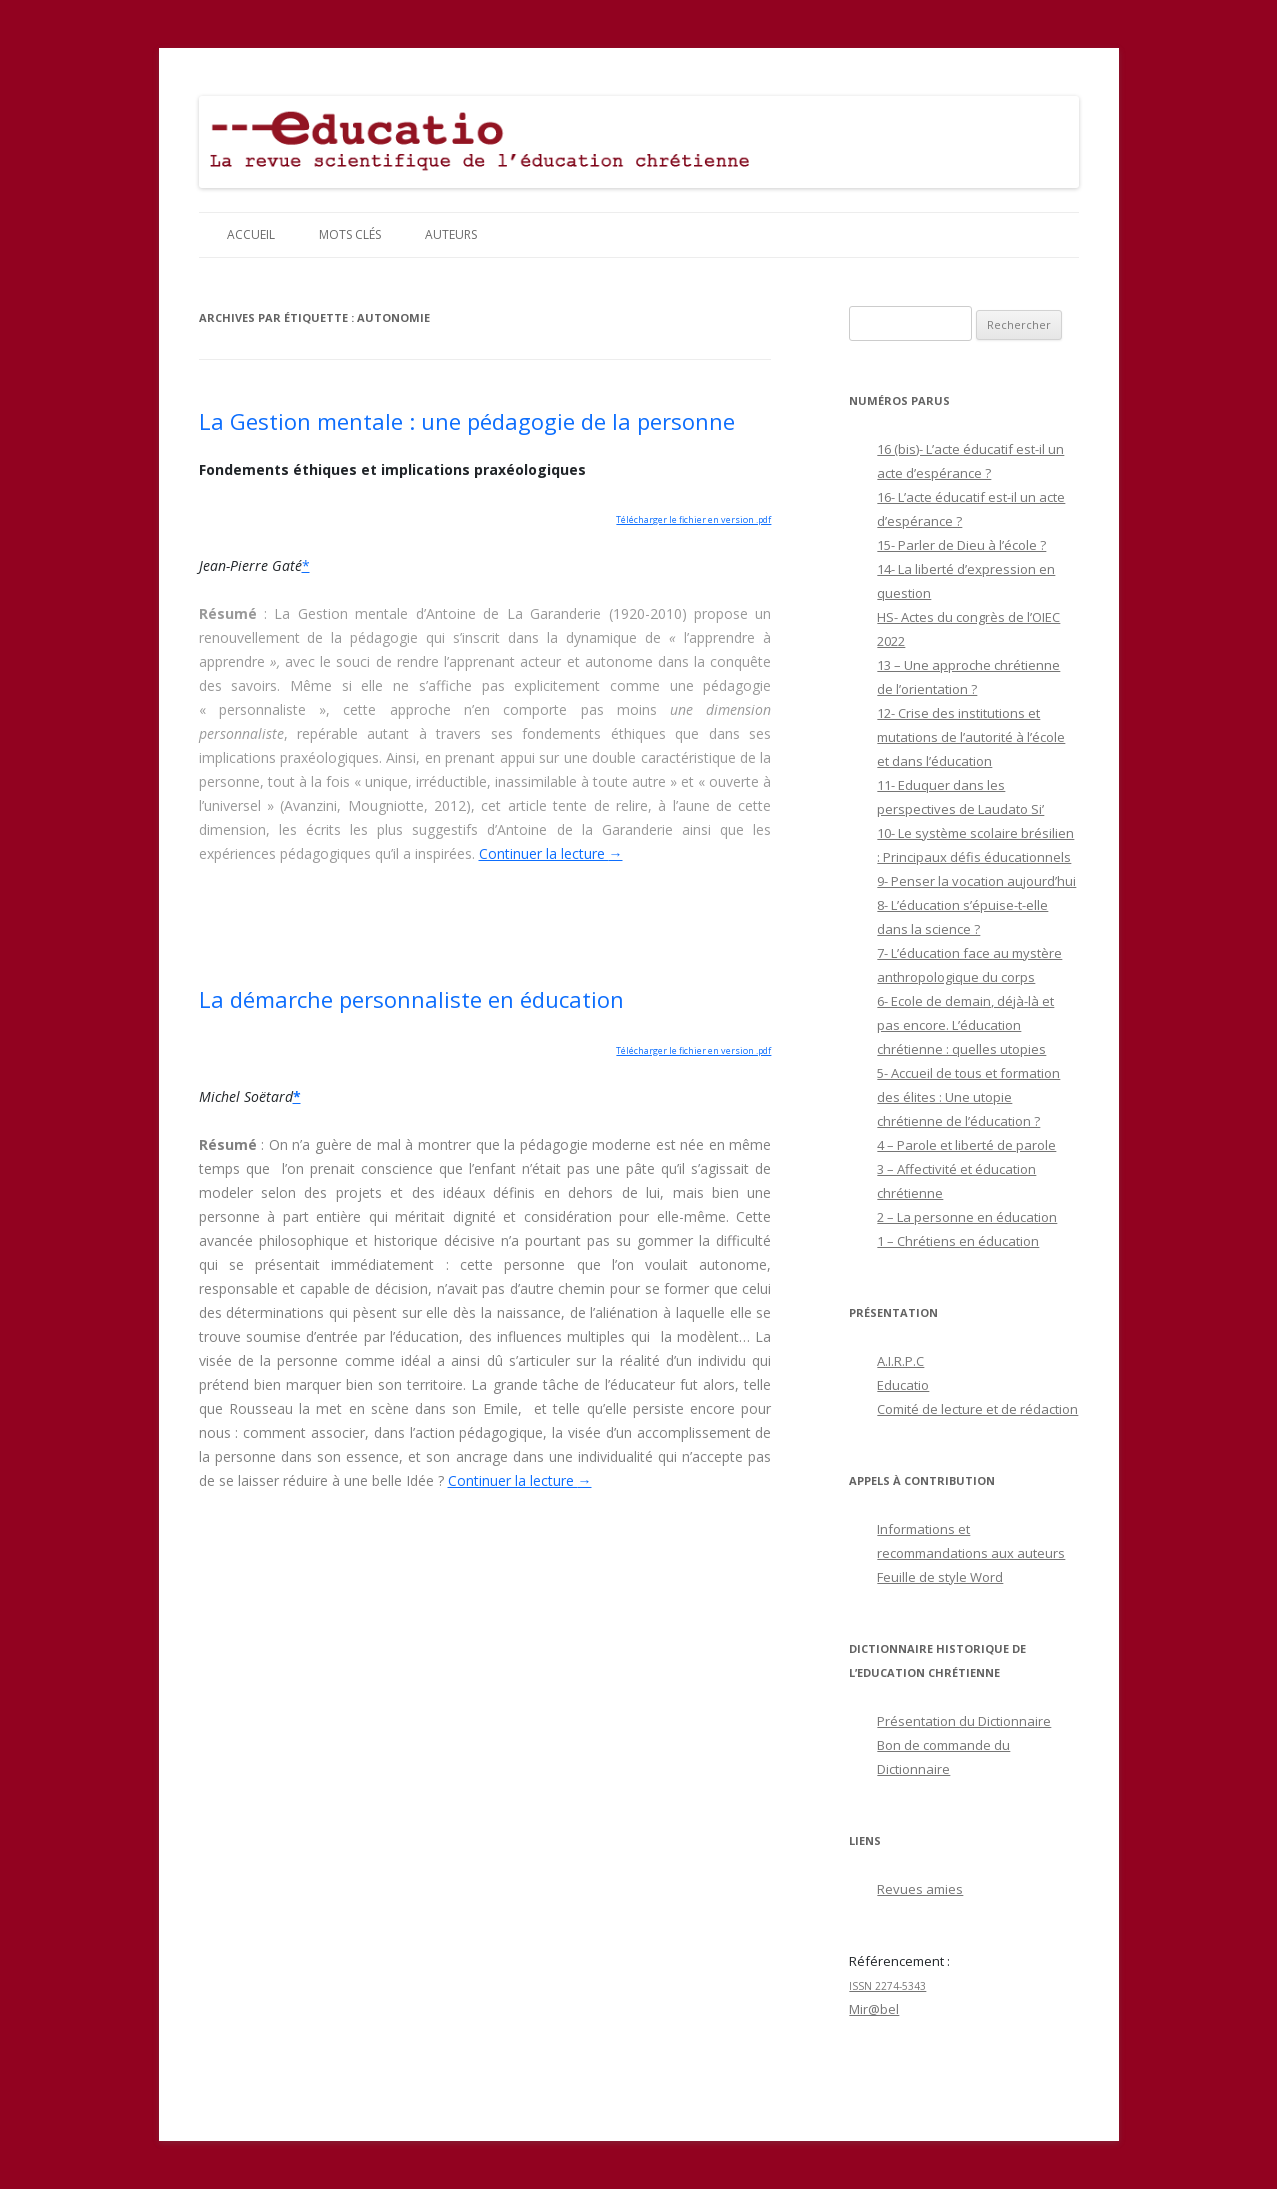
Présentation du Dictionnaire (964, 1721)
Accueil (251, 234)
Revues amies (920, 1889)
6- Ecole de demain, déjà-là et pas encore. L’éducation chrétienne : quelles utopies (965, 1025)
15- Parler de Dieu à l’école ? (961, 545)
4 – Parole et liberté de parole (966, 1145)
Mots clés (350, 234)
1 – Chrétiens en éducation (958, 1241)
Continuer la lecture (551, 853)
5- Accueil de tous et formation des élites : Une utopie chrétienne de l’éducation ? (968, 1097)
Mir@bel (874, 2009)
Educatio (903, 1385)
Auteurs (451, 234)
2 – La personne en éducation (967, 1217)
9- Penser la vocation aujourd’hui (976, 881)
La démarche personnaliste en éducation (411, 999)
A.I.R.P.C (900, 1361)
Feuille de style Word (940, 1577)
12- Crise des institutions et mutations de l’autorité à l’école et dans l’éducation (971, 737)
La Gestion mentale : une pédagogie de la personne (467, 421)
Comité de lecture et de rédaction (977, 1409)
